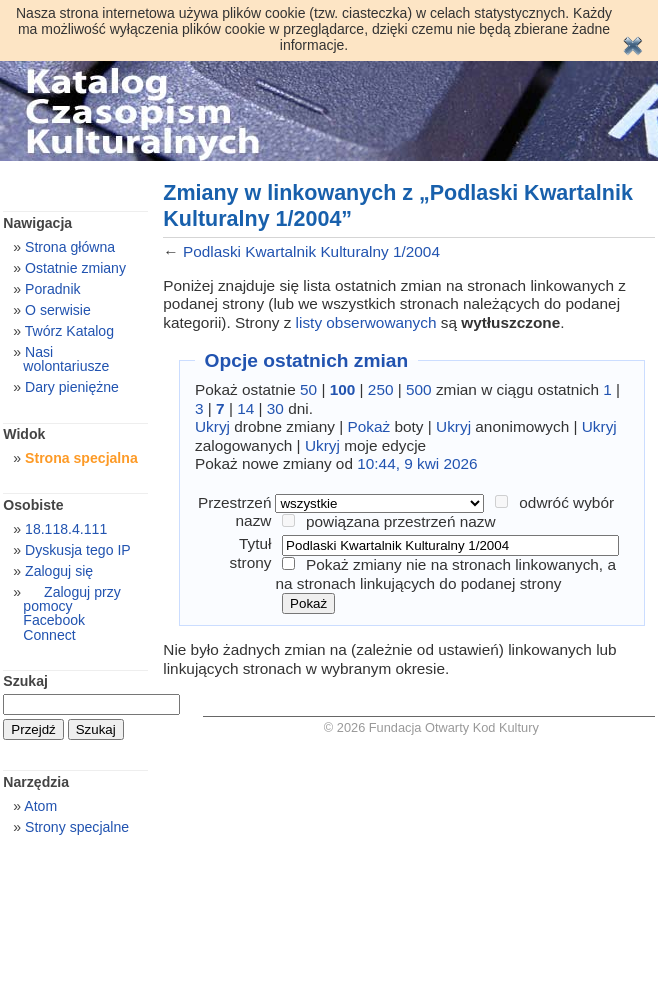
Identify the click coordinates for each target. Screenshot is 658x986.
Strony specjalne (77, 827)
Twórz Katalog (69, 331)
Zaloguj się (59, 571)
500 (419, 389)
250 (381, 389)
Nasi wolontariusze (66, 359)
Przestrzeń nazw (234, 511)
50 (308, 389)
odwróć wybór (566, 502)
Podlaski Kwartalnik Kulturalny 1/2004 (311, 251)
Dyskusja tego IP (78, 550)
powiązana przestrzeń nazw (401, 521)
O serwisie (58, 310)
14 (245, 408)
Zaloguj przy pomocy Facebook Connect (71, 613)
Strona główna (70, 247)
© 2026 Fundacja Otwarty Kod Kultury (431, 727)
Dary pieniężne (72, 387)
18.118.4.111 (66, 529)
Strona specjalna (81, 458)
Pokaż (369, 426)
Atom (40, 806)
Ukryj (212, 426)
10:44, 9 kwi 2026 (417, 463)
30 (275, 408)
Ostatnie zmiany (75, 268)
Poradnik (53, 289)
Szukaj (25, 681)
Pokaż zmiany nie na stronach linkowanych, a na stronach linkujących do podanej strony (445, 573)
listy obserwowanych (366, 322)
